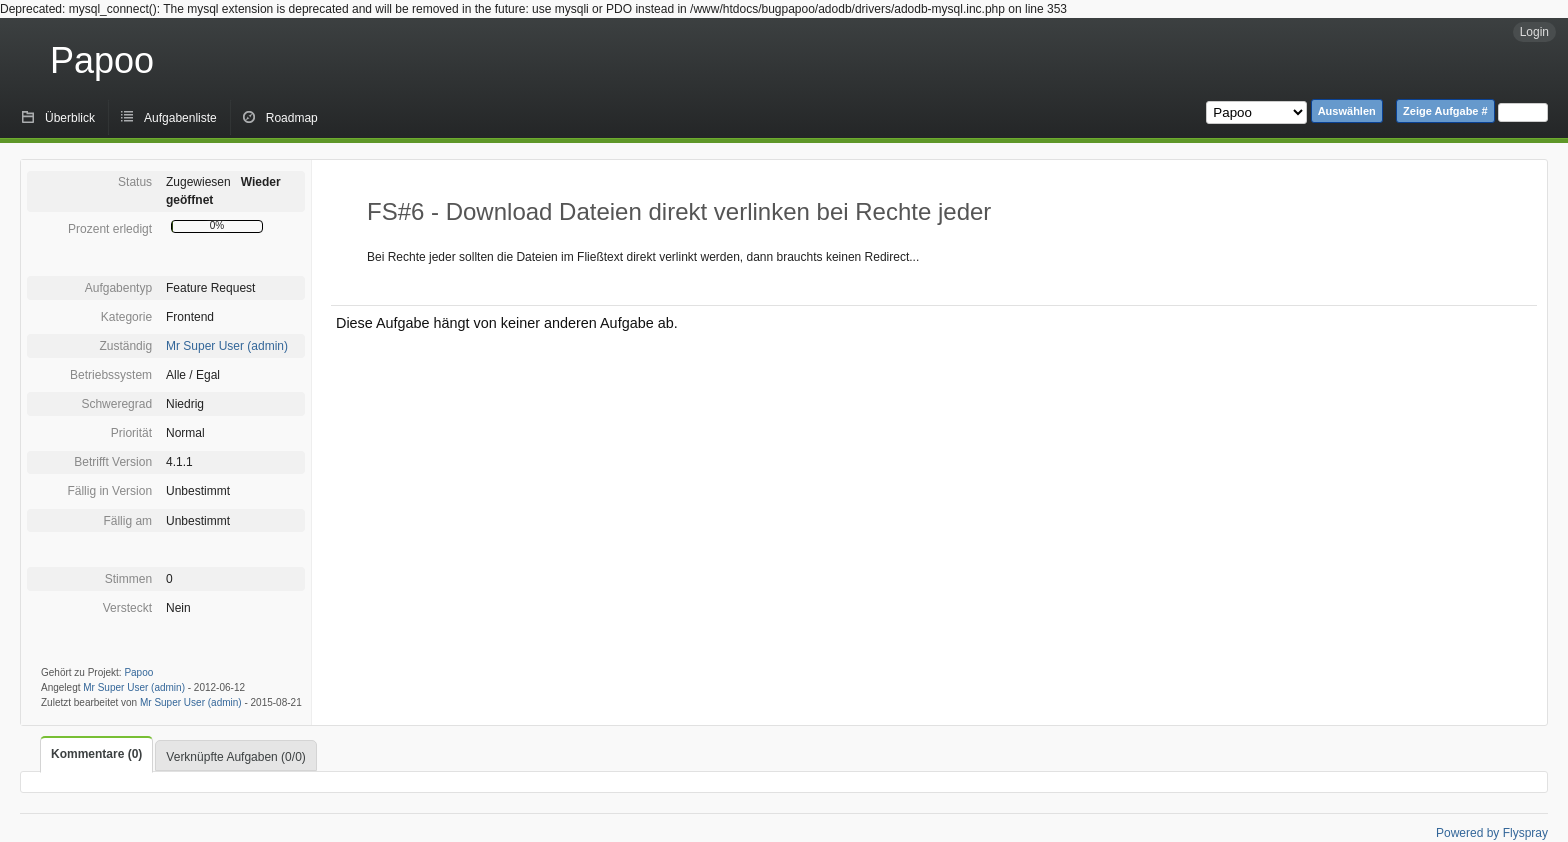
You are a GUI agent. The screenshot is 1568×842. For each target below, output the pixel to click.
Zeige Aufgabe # (1445, 111)
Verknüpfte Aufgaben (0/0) (235, 757)
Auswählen (1347, 111)
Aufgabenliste (180, 118)
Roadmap (292, 118)
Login (1534, 32)
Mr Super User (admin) (227, 346)
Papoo (102, 60)
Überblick (70, 118)
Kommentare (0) (96, 754)
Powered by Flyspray (1492, 833)
